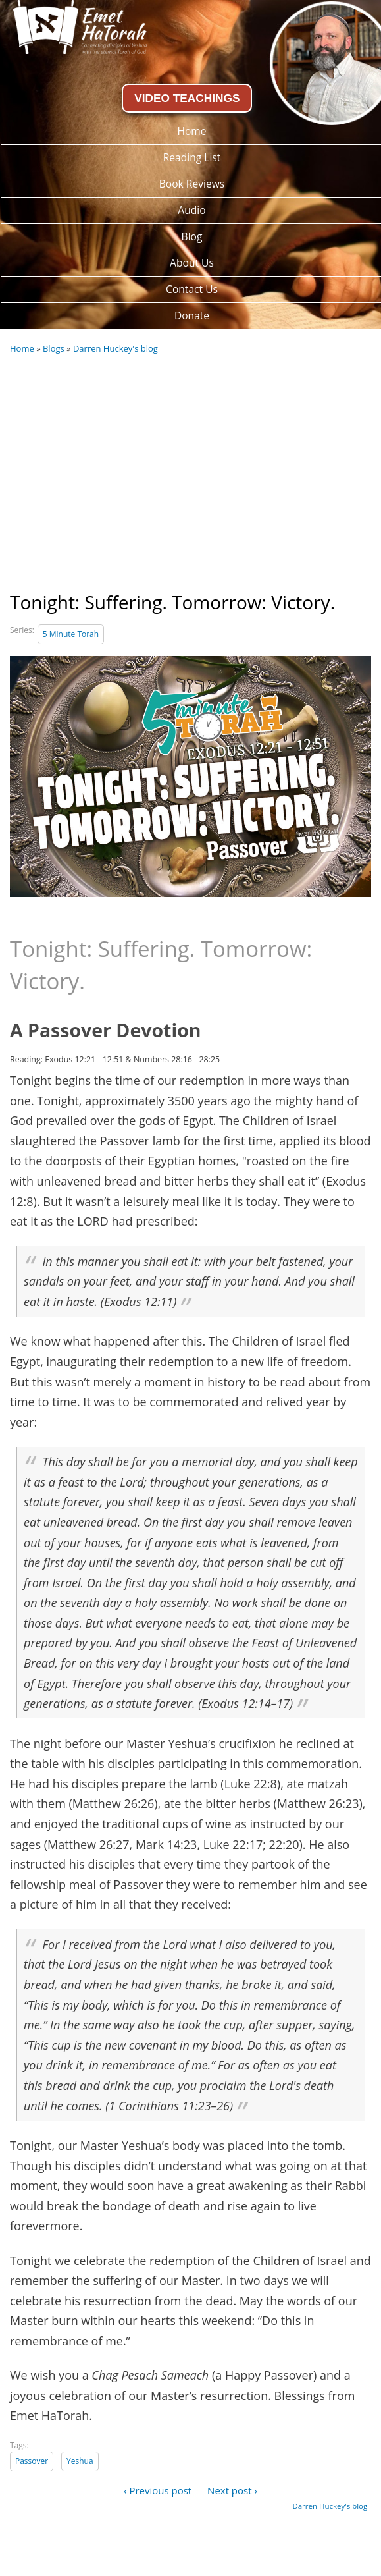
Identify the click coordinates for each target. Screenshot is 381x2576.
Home (22, 348)
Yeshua (79, 2461)
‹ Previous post (157, 2490)
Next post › (232, 2490)
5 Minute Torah (71, 634)
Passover (31, 2461)
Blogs (53, 348)
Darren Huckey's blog (115, 348)
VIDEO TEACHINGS (187, 98)
